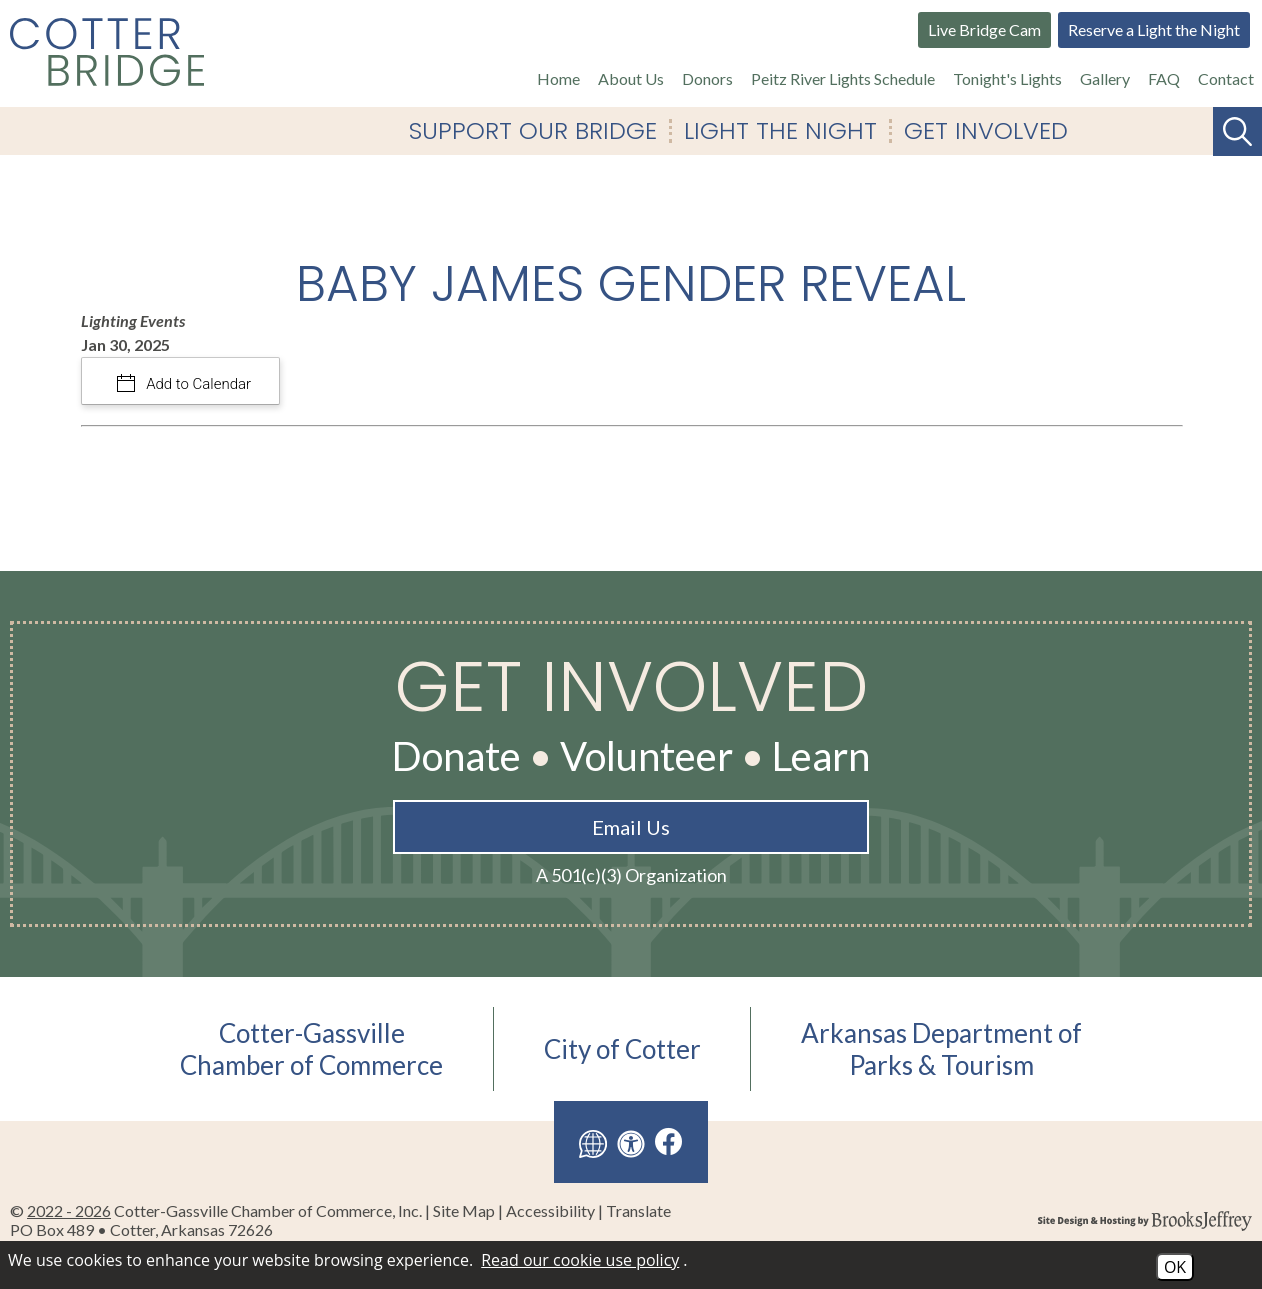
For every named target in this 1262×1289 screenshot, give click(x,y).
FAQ (1164, 78)
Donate (456, 756)
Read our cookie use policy (580, 1260)
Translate (638, 1210)
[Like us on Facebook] (669, 1141)
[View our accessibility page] (631, 1142)
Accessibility (550, 1210)
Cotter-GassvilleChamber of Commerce (311, 1049)
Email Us (631, 827)
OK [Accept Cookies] (1175, 1267)
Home (558, 78)
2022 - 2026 (69, 1210)
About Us (631, 78)
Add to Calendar (197, 384)
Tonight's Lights (1007, 78)
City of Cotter (622, 1049)
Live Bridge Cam (984, 29)
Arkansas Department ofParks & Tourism (941, 1049)
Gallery (1105, 78)
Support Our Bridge (533, 131)
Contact (1226, 78)
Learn (821, 756)
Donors (707, 78)
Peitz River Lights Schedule (843, 78)
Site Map (464, 1210)
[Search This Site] (1237, 131)
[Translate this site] (593, 1142)
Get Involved (986, 131)
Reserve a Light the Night (1154, 29)
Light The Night (780, 131)
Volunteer (646, 756)
